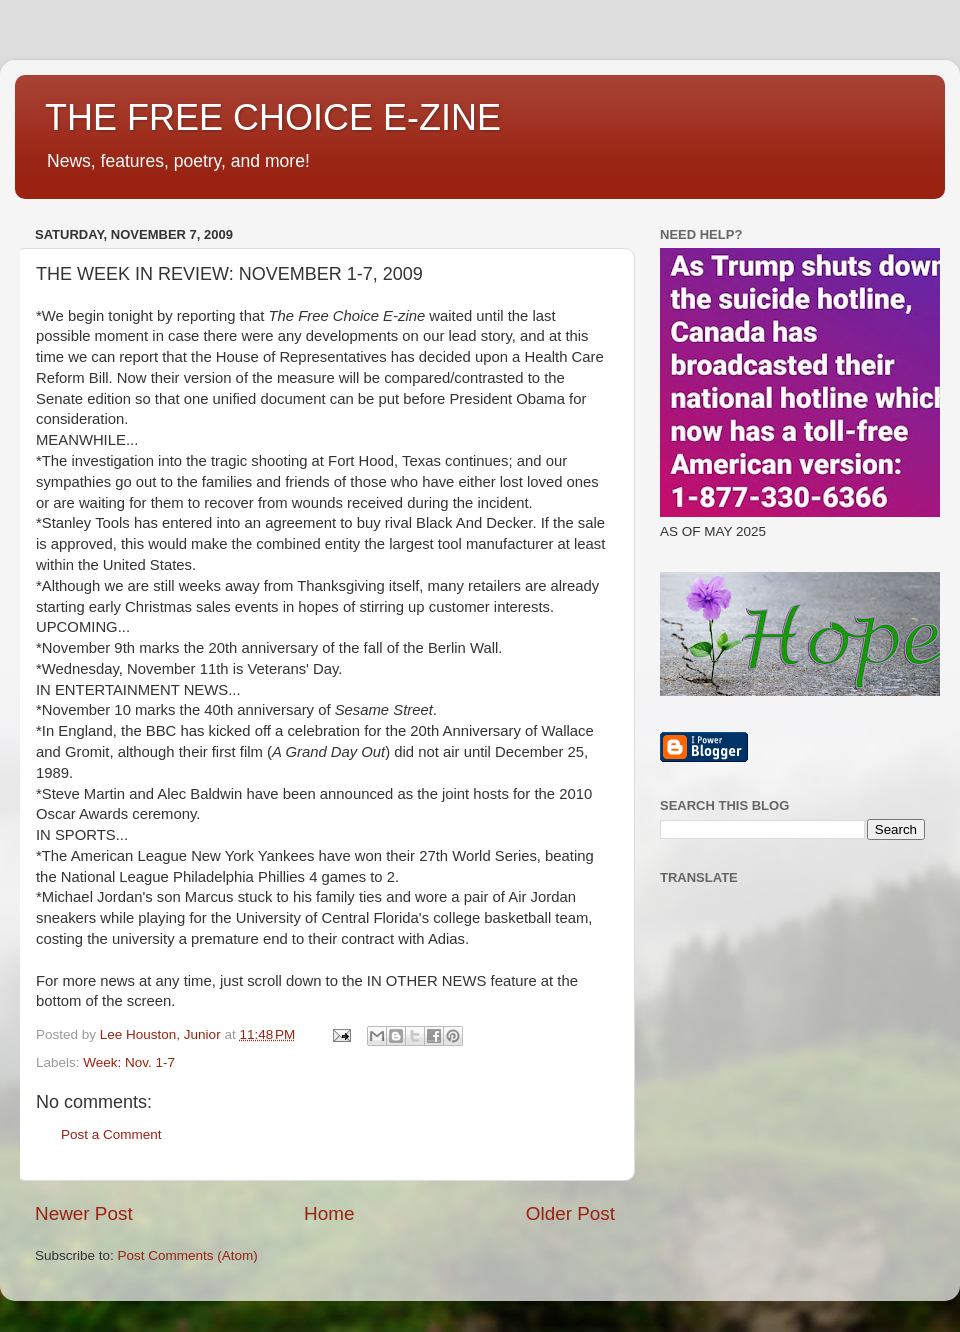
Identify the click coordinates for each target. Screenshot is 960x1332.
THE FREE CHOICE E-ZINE (273, 117)
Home (329, 1213)
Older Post (570, 1213)
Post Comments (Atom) (188, 1255)
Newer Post (84, 1213)
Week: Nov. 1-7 (129, 1062)
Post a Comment (111, 1134)
